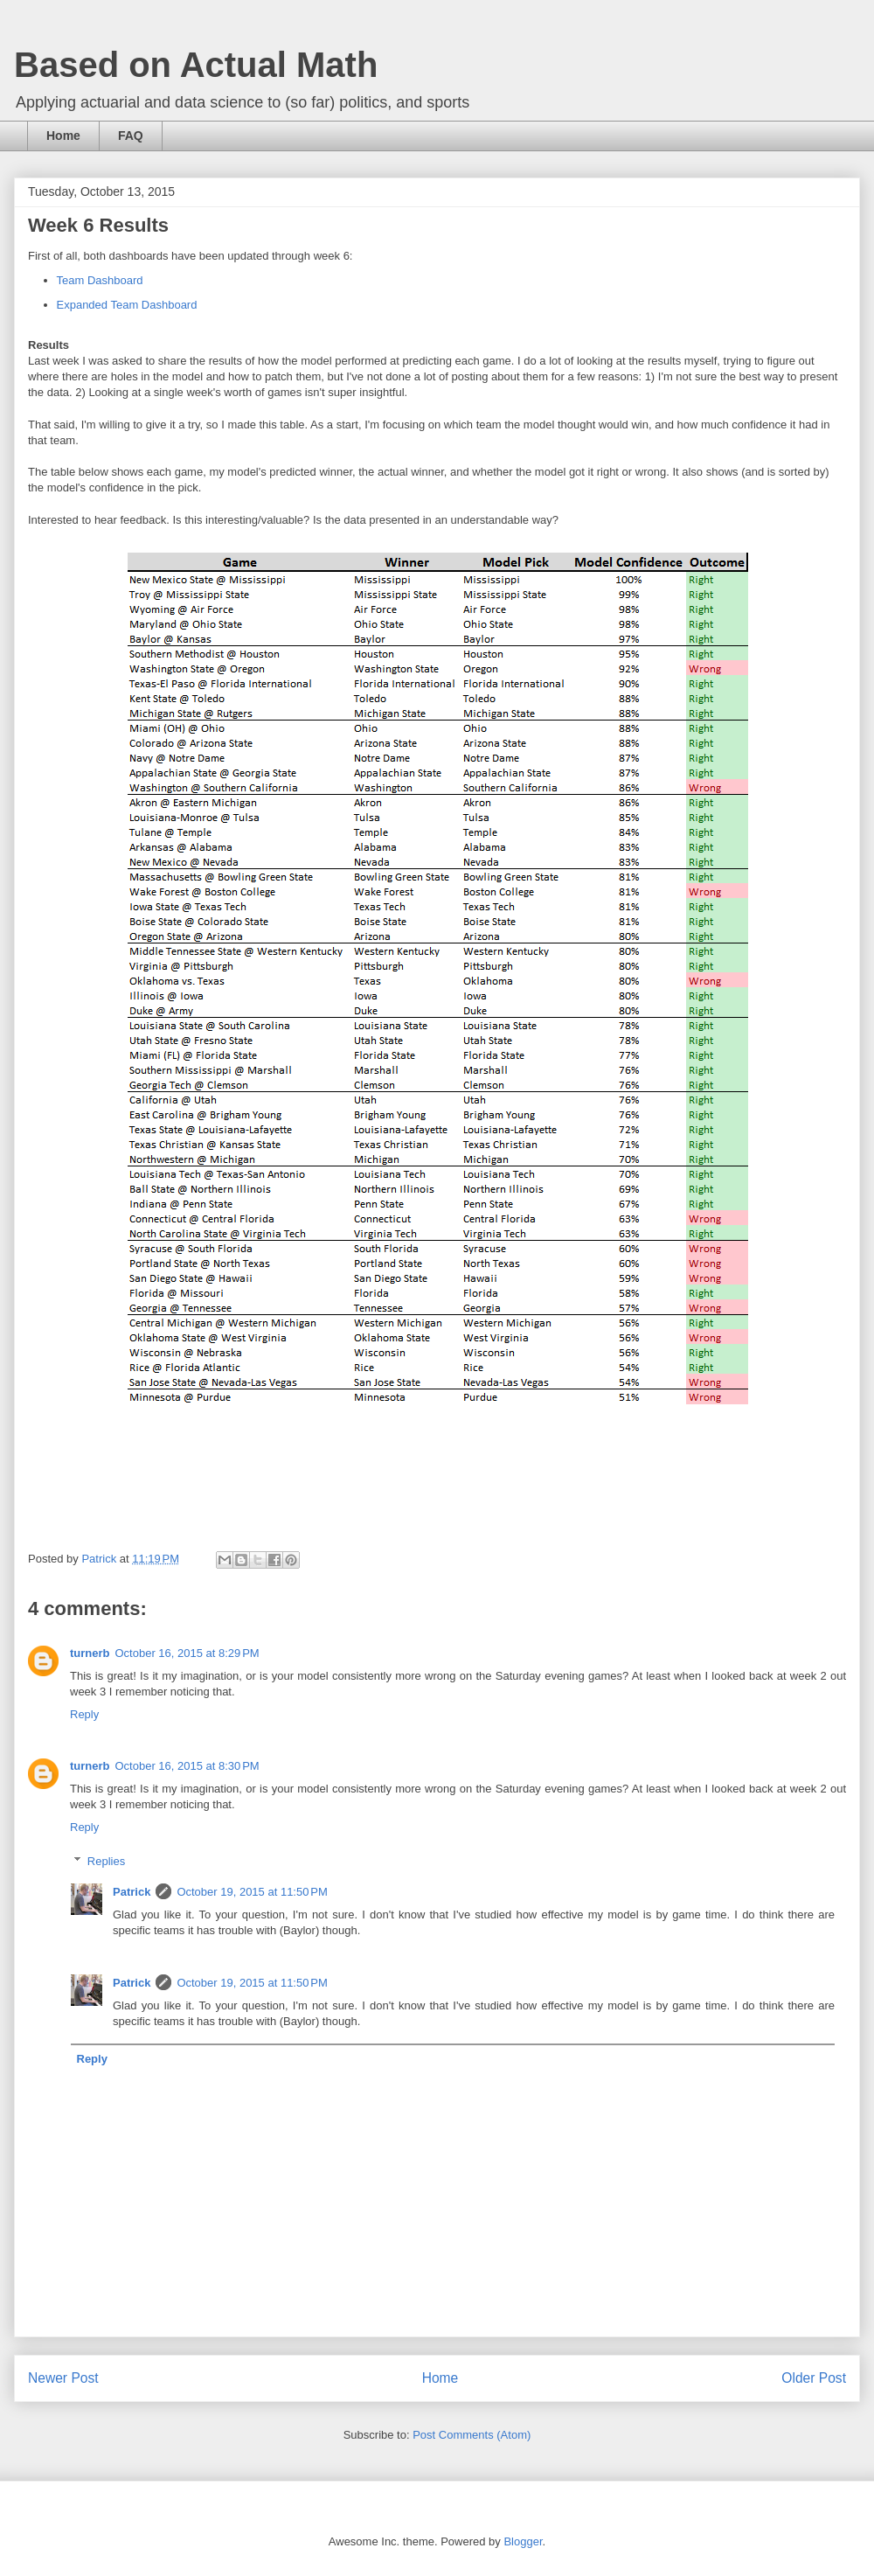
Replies (106, 1861)
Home (63, 136)
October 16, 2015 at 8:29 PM (187, 1653)
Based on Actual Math (196, 64)
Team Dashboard (100, 280)
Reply (84, 1714)
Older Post (813, 2378)
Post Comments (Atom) (472, 2434)
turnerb (90, 1653)
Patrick (131, 1891)
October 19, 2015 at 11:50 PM (252, 1891)
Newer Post (63, 2378)
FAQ (130, 136)
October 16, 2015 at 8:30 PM (187, 1765)
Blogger (522, 2541)
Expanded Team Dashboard (127, 304)
